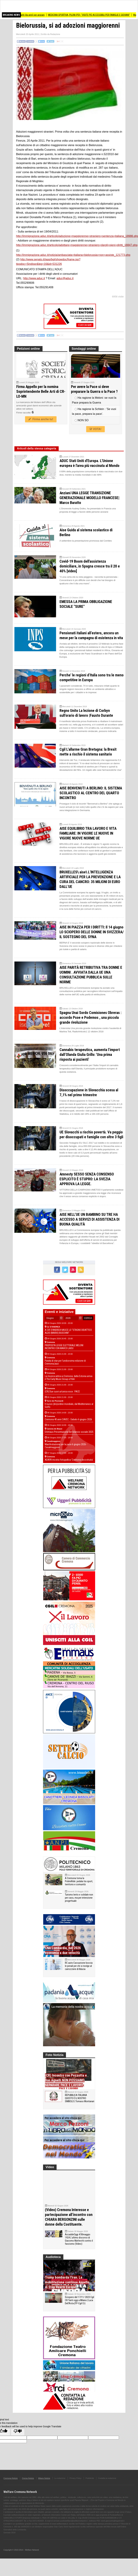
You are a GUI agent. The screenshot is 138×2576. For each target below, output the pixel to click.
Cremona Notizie (10, 2478)
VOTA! (95, 429)
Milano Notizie (44, 2478)
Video (50, 2167)
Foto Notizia (55, 2055)
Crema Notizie (28, 2478)
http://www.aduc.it (34, 278)
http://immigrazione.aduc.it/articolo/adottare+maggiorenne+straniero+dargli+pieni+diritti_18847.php (77, 245)
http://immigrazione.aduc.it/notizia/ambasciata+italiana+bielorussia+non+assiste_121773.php (73, 254)
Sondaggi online (84, 348)
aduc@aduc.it (64, 278)
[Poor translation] (17, 2432)
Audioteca (53, 2257)
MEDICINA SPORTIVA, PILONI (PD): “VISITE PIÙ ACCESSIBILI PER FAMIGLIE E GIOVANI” (94, 15)
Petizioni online (28, 348)
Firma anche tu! (40, 419)
